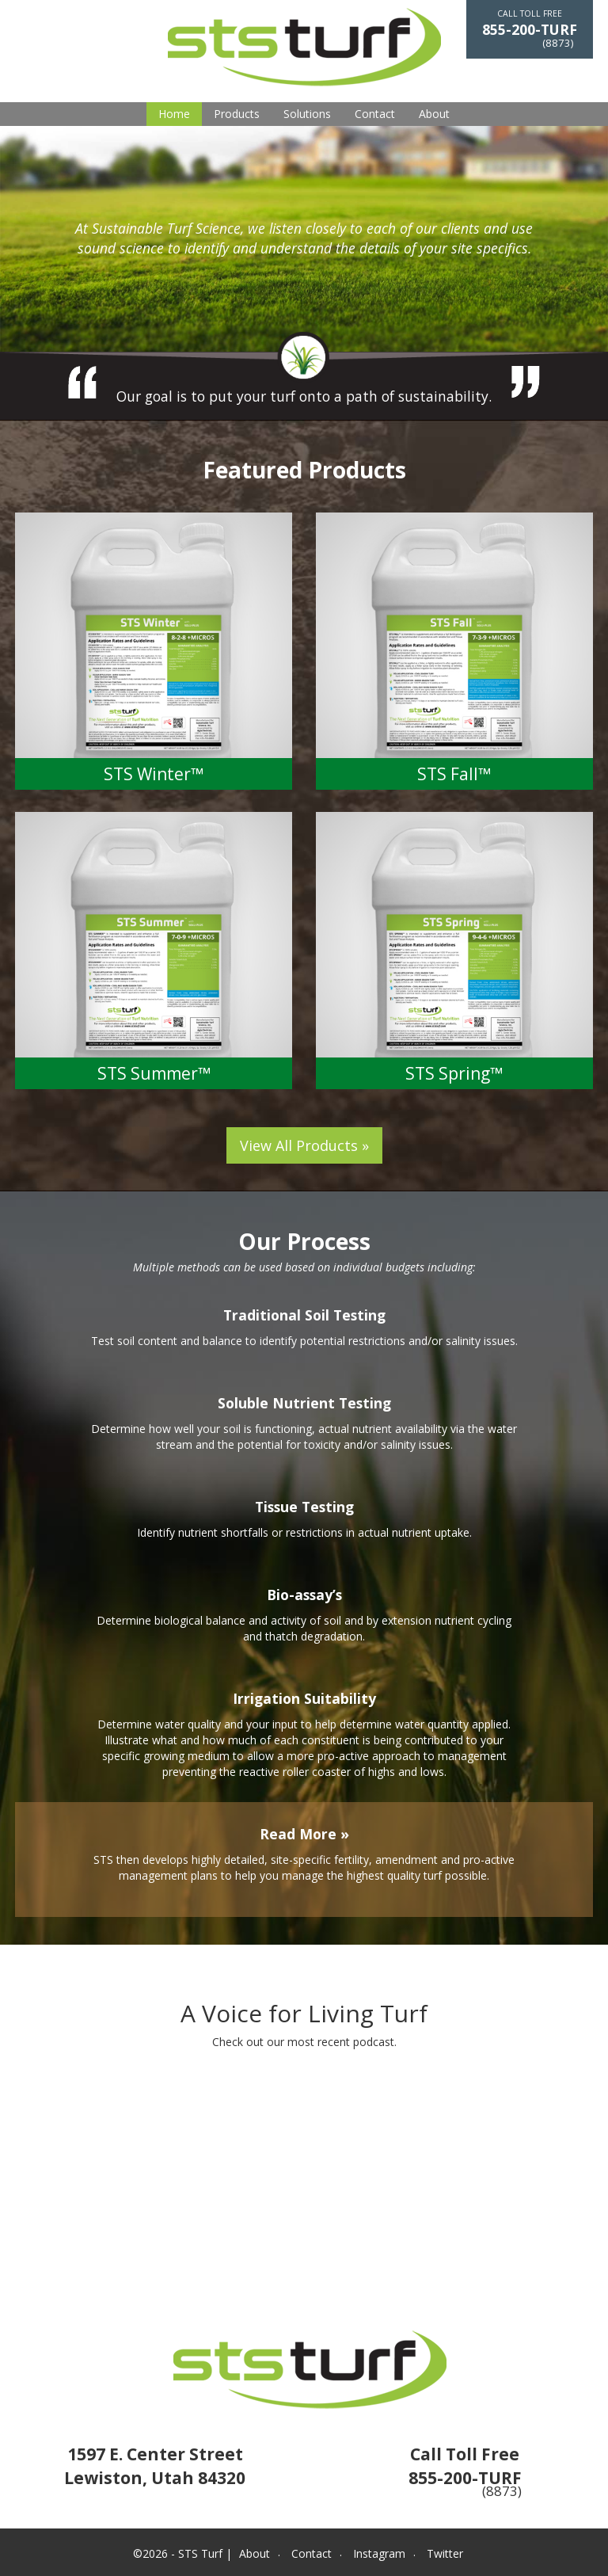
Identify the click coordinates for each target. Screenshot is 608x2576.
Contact (375, 113)
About (434, 113)
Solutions (307, 113)
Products (237, 113)
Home (174, 113)
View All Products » (304, 1145)
